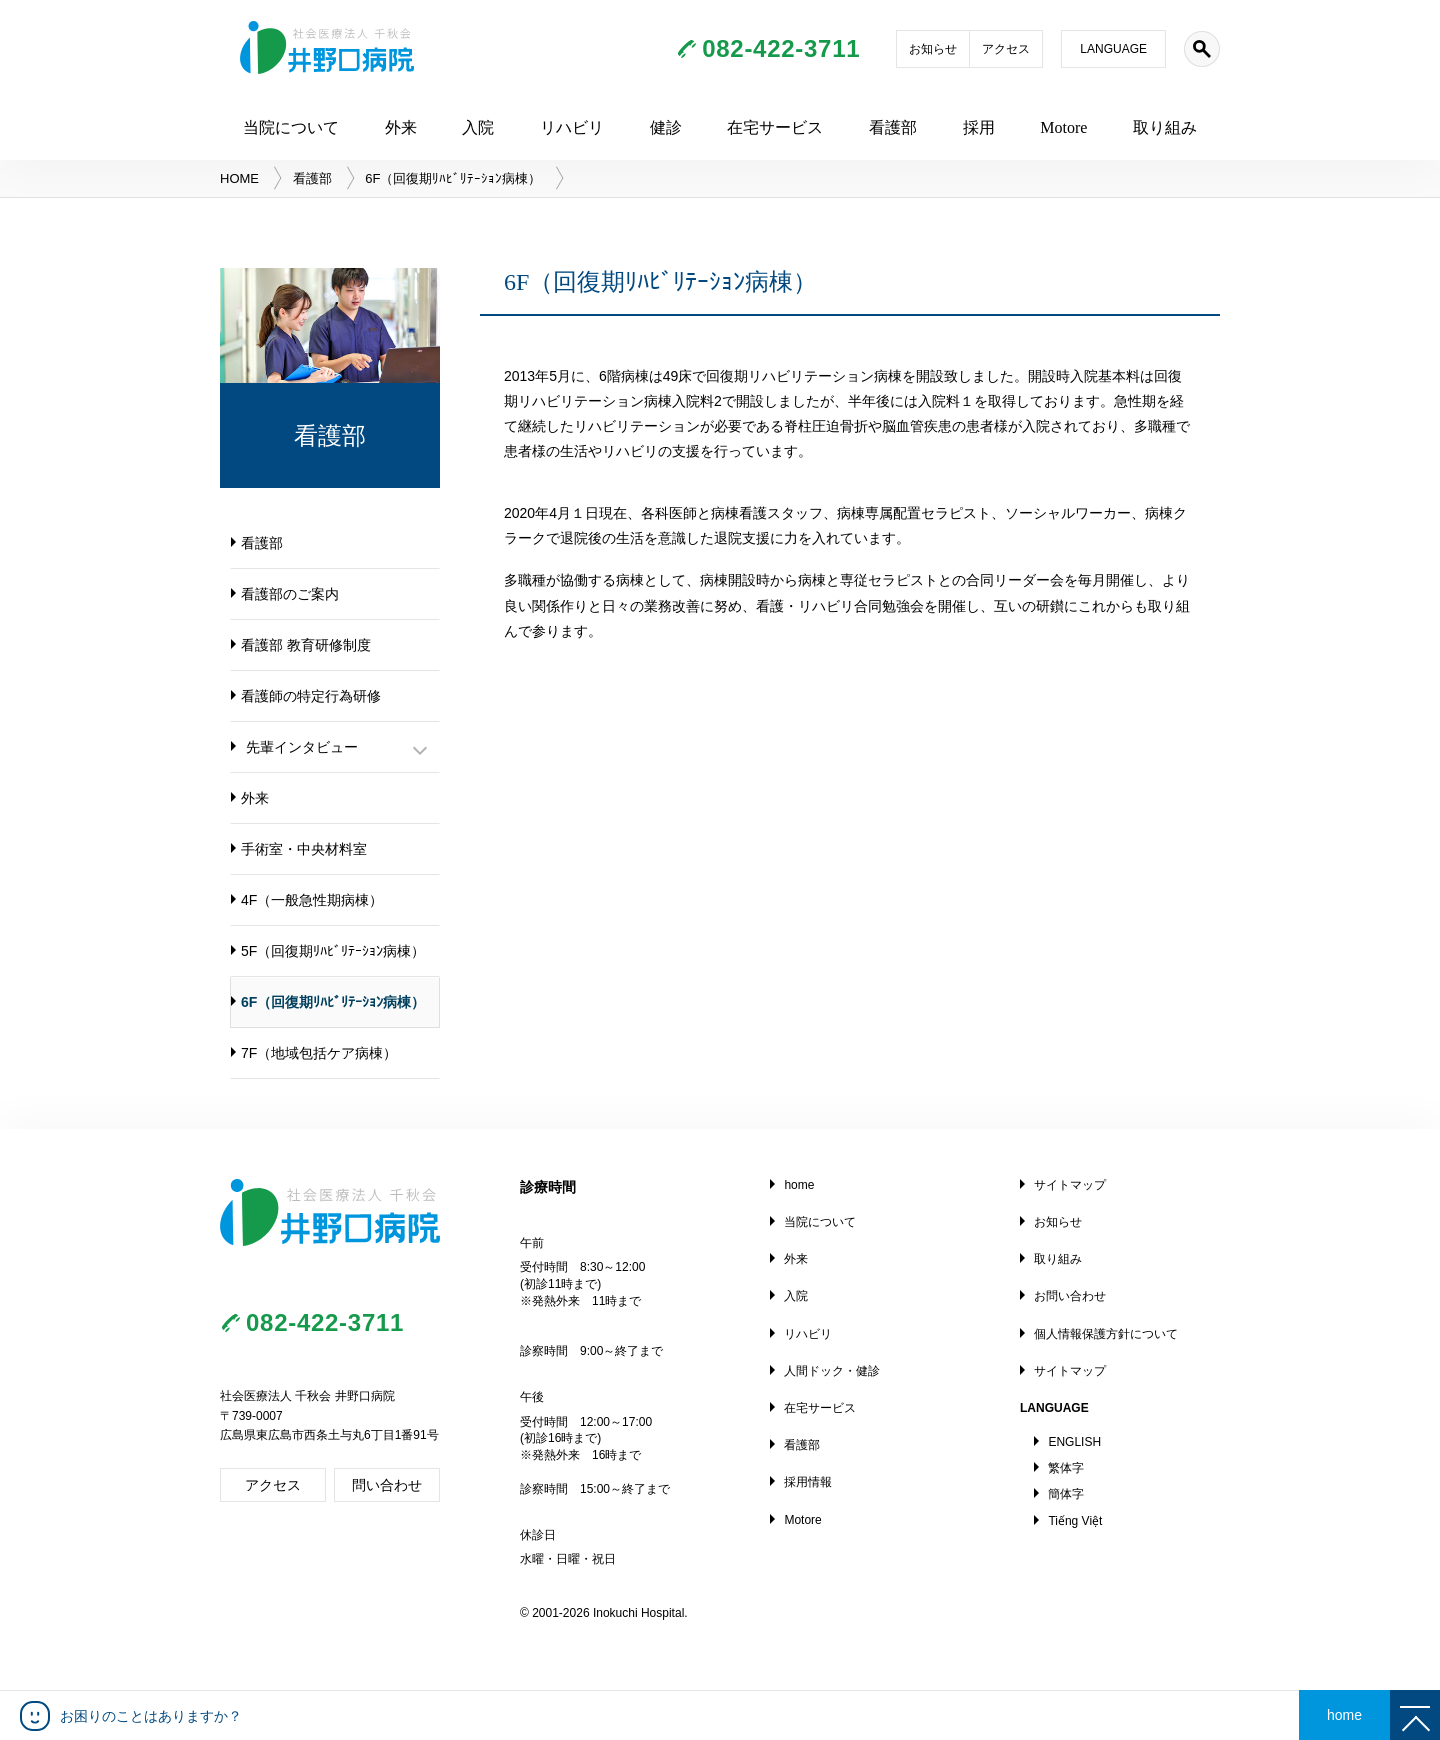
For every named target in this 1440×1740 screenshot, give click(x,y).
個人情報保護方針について (1106, 1334)
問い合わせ (387, 1485)
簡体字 (1066, 1494)
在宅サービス (775, 127)
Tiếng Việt (1075, 1521)
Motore (1063, 127)
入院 (478, 127)
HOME (239, 178)
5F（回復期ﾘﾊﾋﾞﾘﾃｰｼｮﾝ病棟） (333, 951)
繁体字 (1066, 1468)
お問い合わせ (1070, 1296)
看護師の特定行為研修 (311, 696)
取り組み (1165, 127)
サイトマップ (1070, 1185)
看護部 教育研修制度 (306, 645)
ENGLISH (1074, 1442)
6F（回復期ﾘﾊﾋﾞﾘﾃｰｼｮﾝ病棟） (333, 1002)
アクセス (1006, 49)
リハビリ (572, 127)
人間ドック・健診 (832, 1371)
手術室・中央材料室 (304, 849)
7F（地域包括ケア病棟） (319, 1053)
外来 (401, 127)
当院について (291, 127)
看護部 (893, 127)
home (799, 1185)
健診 (666, 127)
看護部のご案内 (290, 594)
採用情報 (808, 1482)
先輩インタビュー (302, 747)
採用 (979, 127)
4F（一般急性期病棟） (312, 900)
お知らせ (933, 49)
